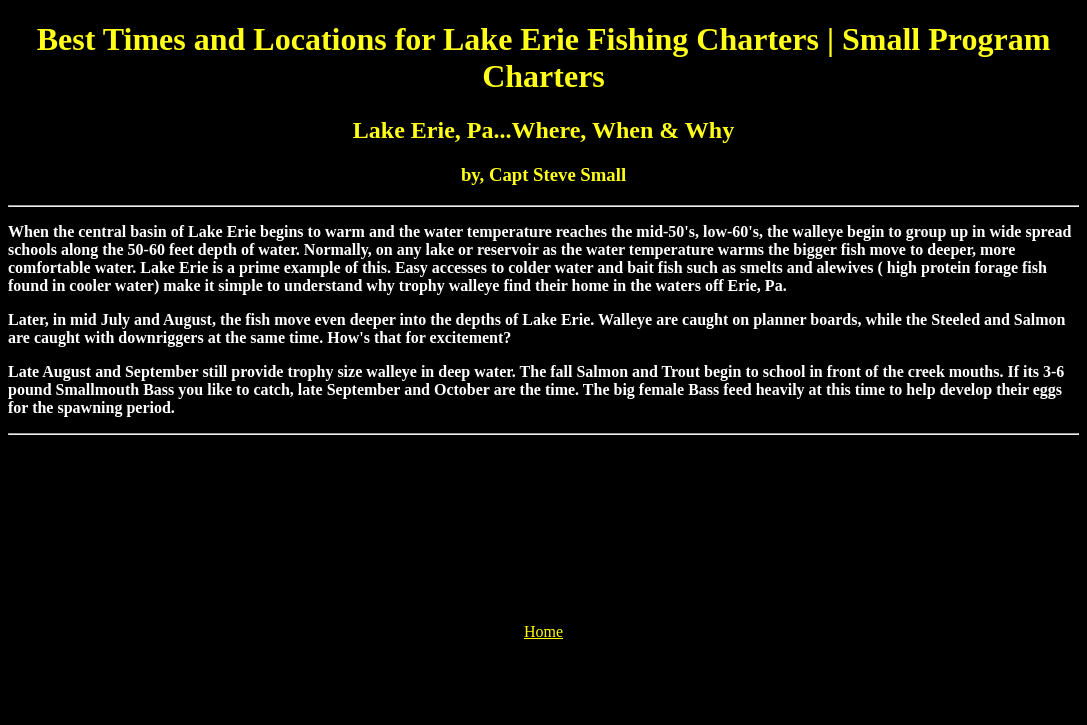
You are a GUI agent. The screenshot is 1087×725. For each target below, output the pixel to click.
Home (543, 631)
